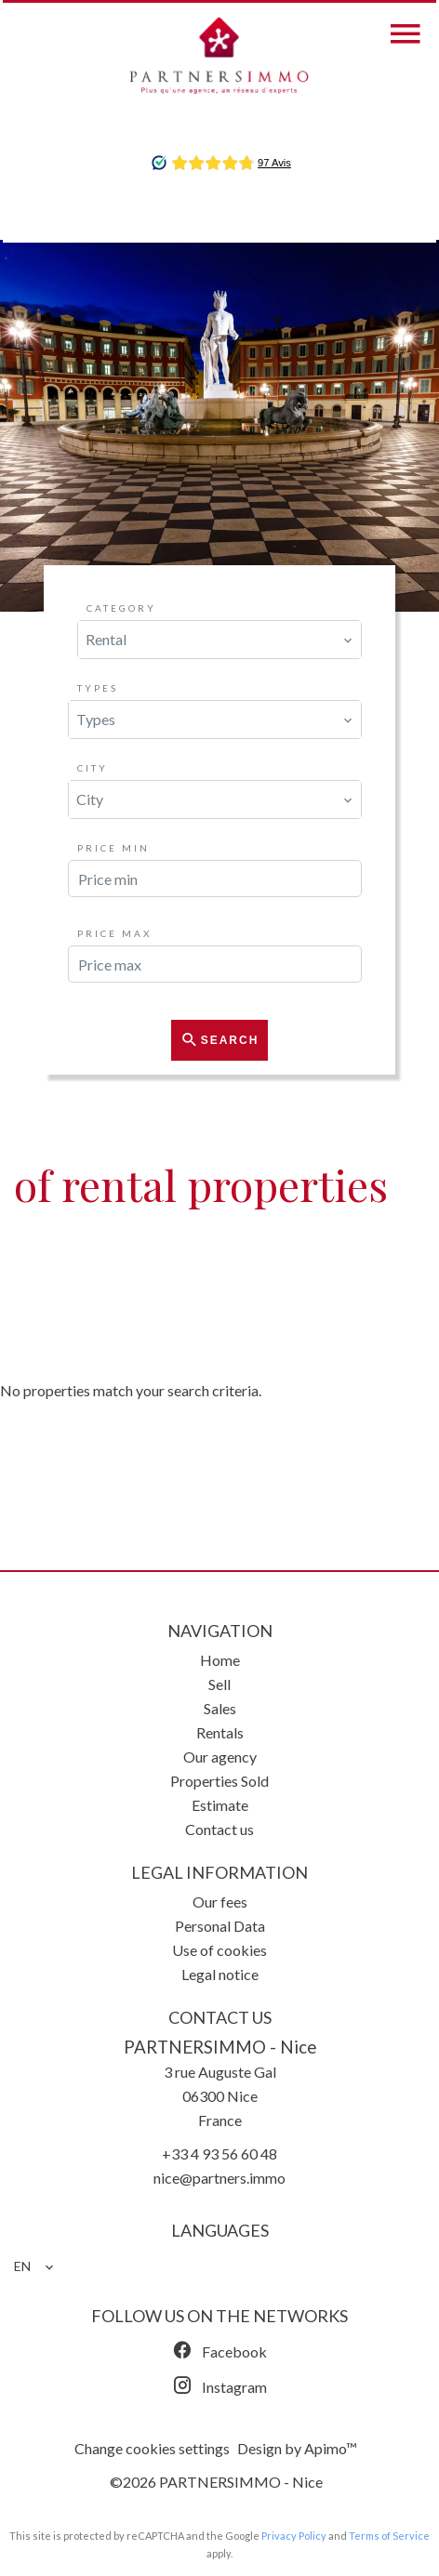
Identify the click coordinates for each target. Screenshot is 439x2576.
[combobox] (220, 639)
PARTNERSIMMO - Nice (220, 2047)
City (92, 767)
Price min (113, 847)
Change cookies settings (152, 2448)
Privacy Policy (293, 2536)
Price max (114, 933)
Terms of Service (389, 2536)
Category (121, 608)
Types (97, 688)
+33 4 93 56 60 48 (219, 2153)
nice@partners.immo (219, 2177)
